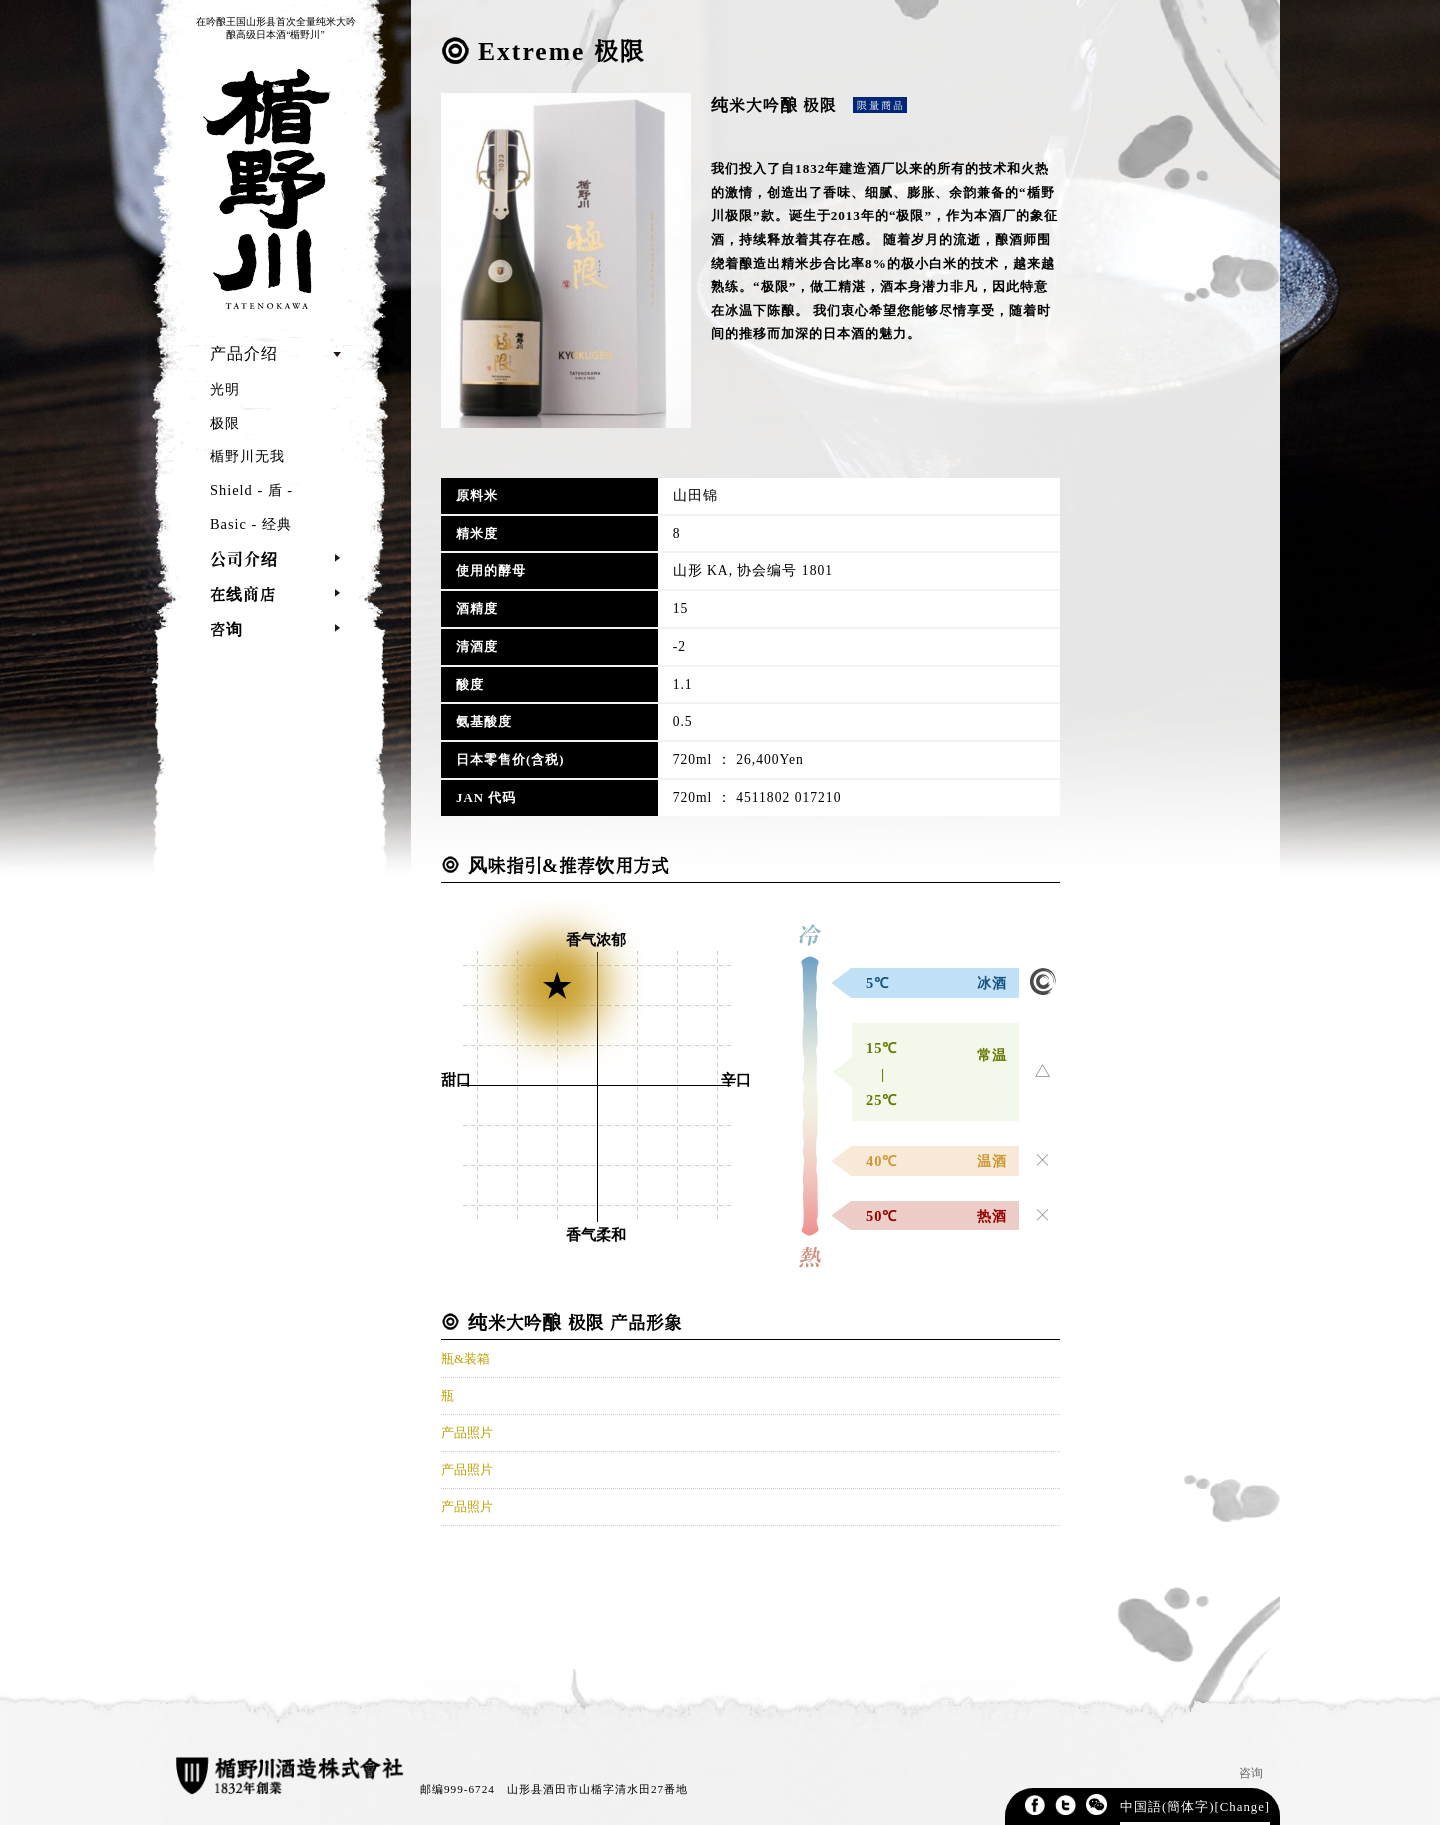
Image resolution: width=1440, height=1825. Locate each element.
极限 (225, 423)
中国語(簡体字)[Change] (1195, 1807)
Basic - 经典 (251, 524)
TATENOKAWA (262, 188)
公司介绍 (244, 558)
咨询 (226, 628)
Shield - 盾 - (251, 490)
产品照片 (467, 1433)
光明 (225, 389)
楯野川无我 (247, 456)
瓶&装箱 (465, 1359)
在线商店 (243, 593)
